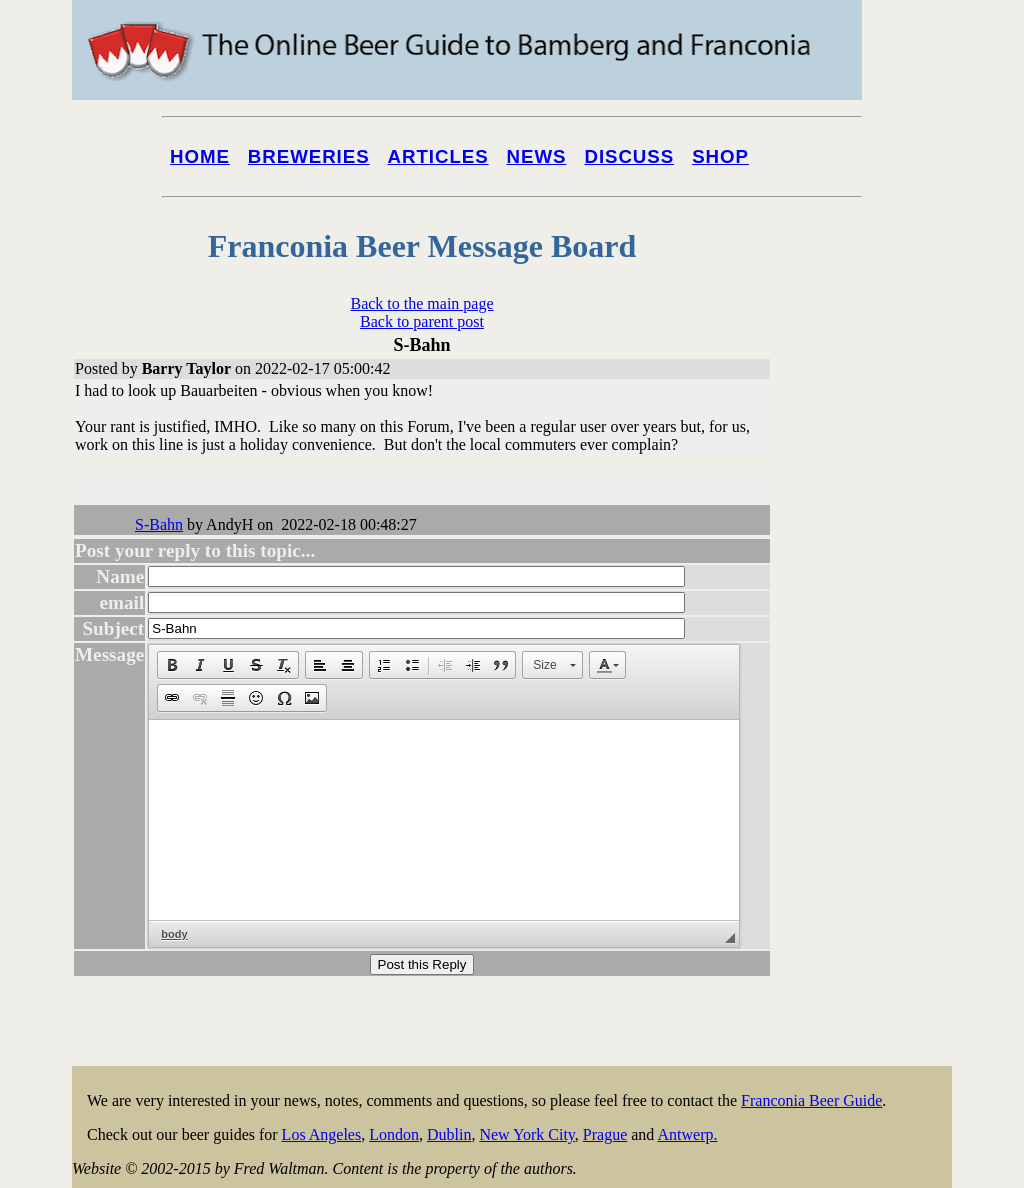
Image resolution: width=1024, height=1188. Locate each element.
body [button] (174, 934)
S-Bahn (159, 524)
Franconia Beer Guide (811, 1100)
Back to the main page (421, 303)
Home (200, 156)
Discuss (629, 156)
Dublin (449, 1134)
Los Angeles (322, 1134)
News (537, 156)
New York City (526, 1134)
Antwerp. (687, 1134)
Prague (605, 1134)
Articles (438, 156)
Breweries (309, 156)
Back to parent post (422, 321)
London (394, 1134)
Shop (720, 156)
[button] (172, 665)
